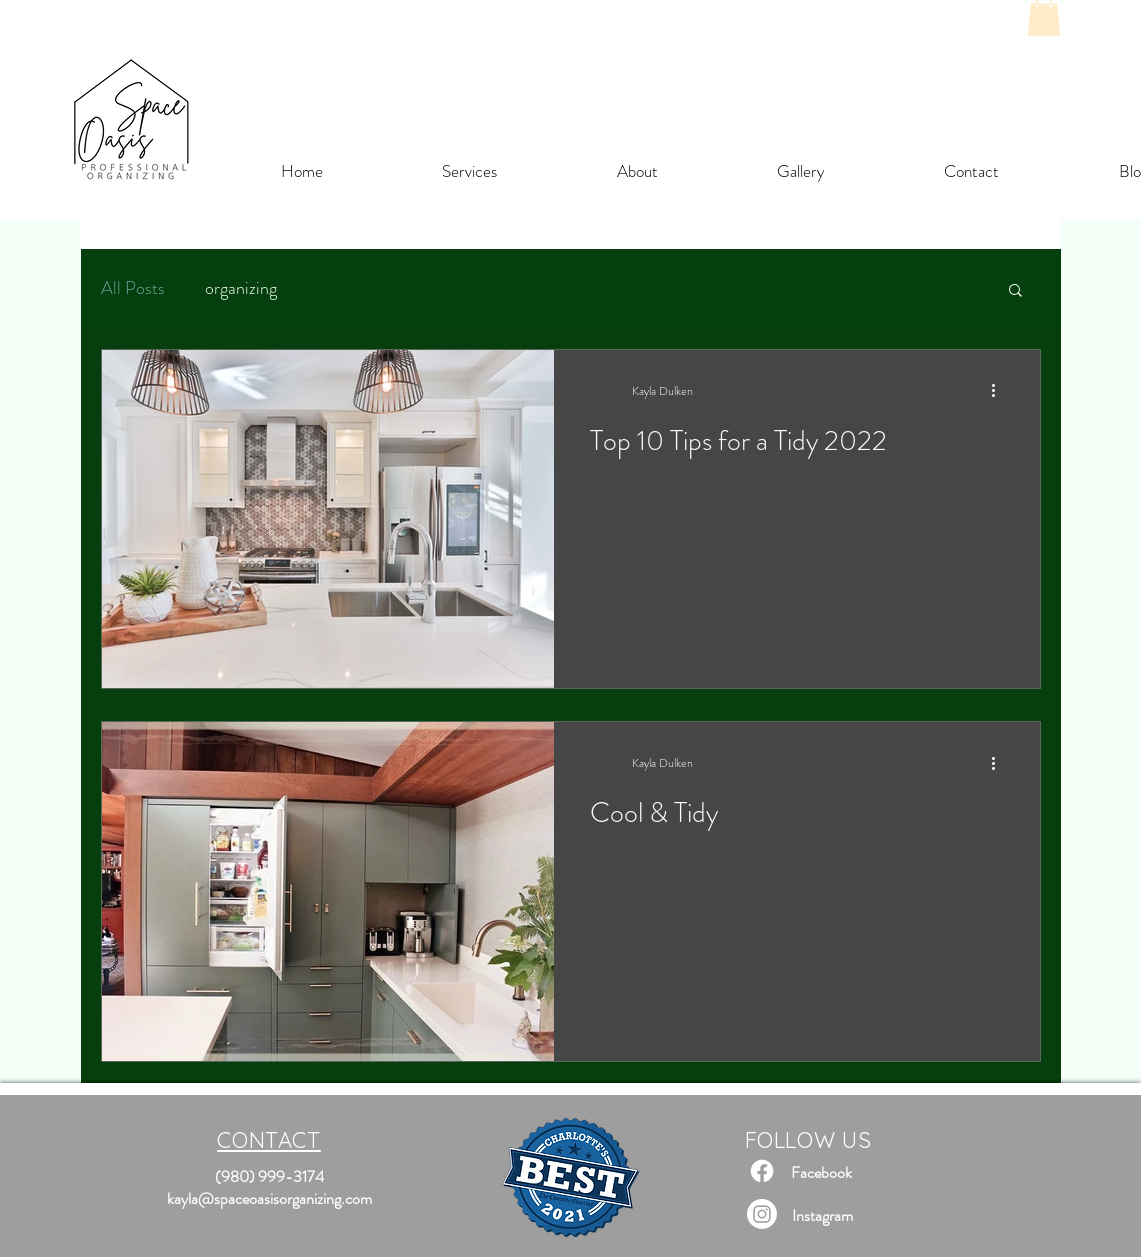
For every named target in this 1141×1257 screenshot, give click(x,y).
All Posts (133, 288)
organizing (241, 288)
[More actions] (1001, 391)
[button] (1015, 291)
